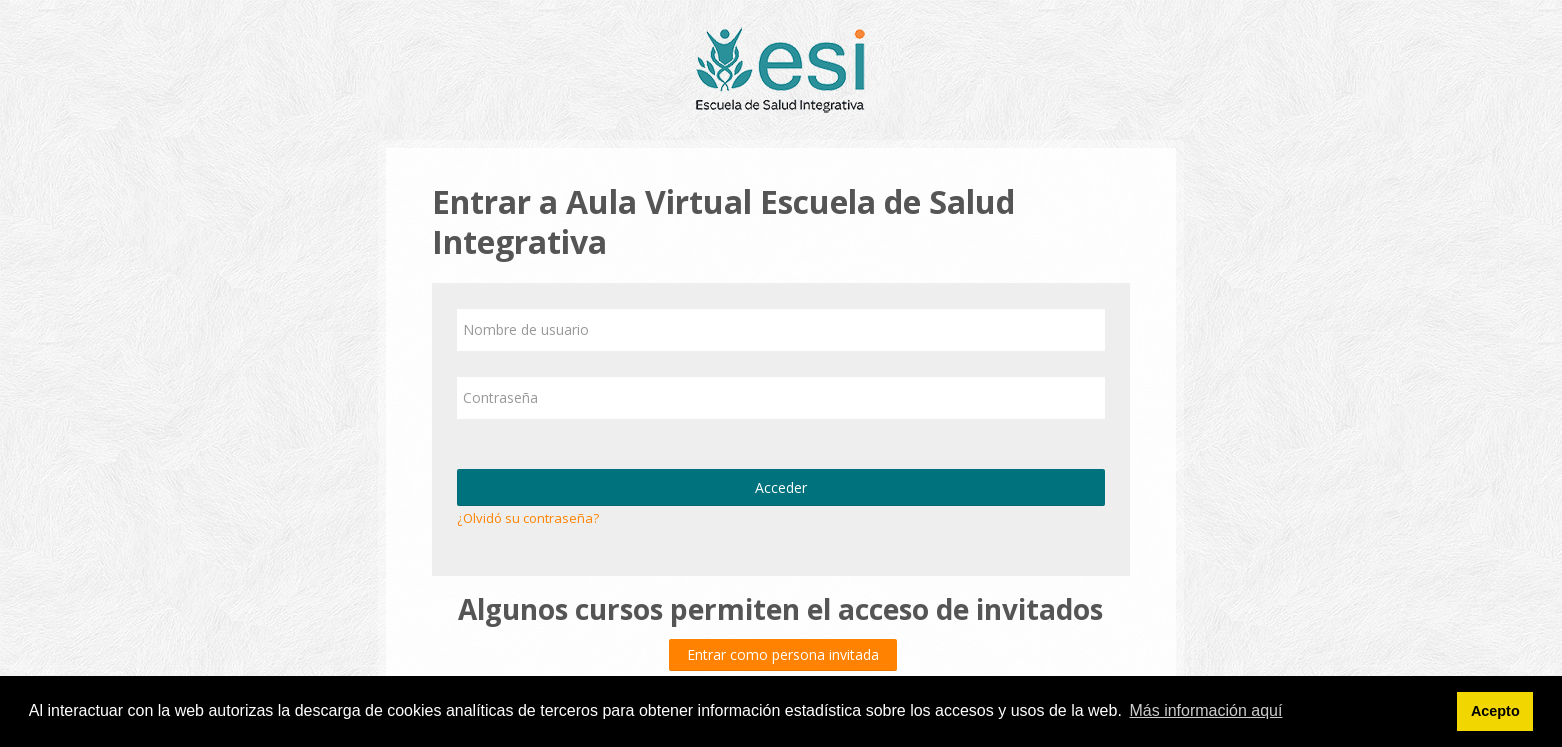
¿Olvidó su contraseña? (528, 518)
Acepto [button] (1495, 711)
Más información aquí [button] (1205, 710)
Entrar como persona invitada (783, 654)
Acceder (781, 487)
